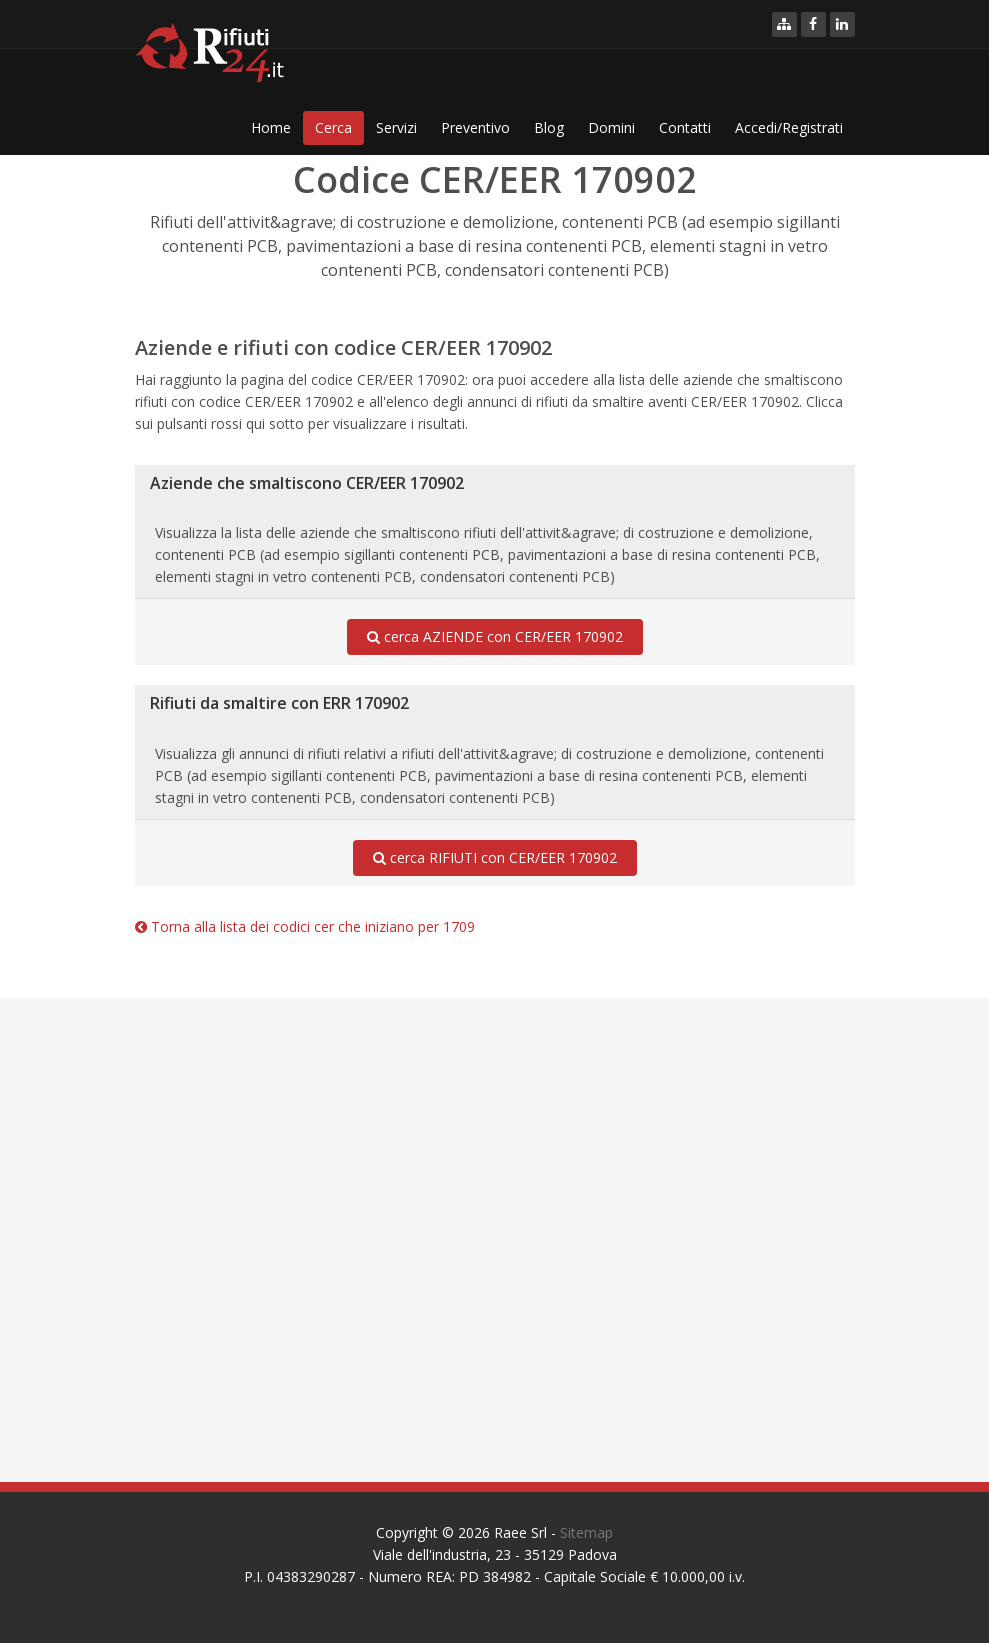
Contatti (685, 127)
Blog (549, 127)
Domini (611, 127)
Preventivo (475, 127)
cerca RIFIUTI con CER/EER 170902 (495, 858)
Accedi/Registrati (789, 127)
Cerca (333, 127)
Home (271, 127)
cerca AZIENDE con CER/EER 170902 (495, 637)
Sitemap (586, 1532)
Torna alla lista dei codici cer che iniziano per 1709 (305, 926)
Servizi (396, 127)
